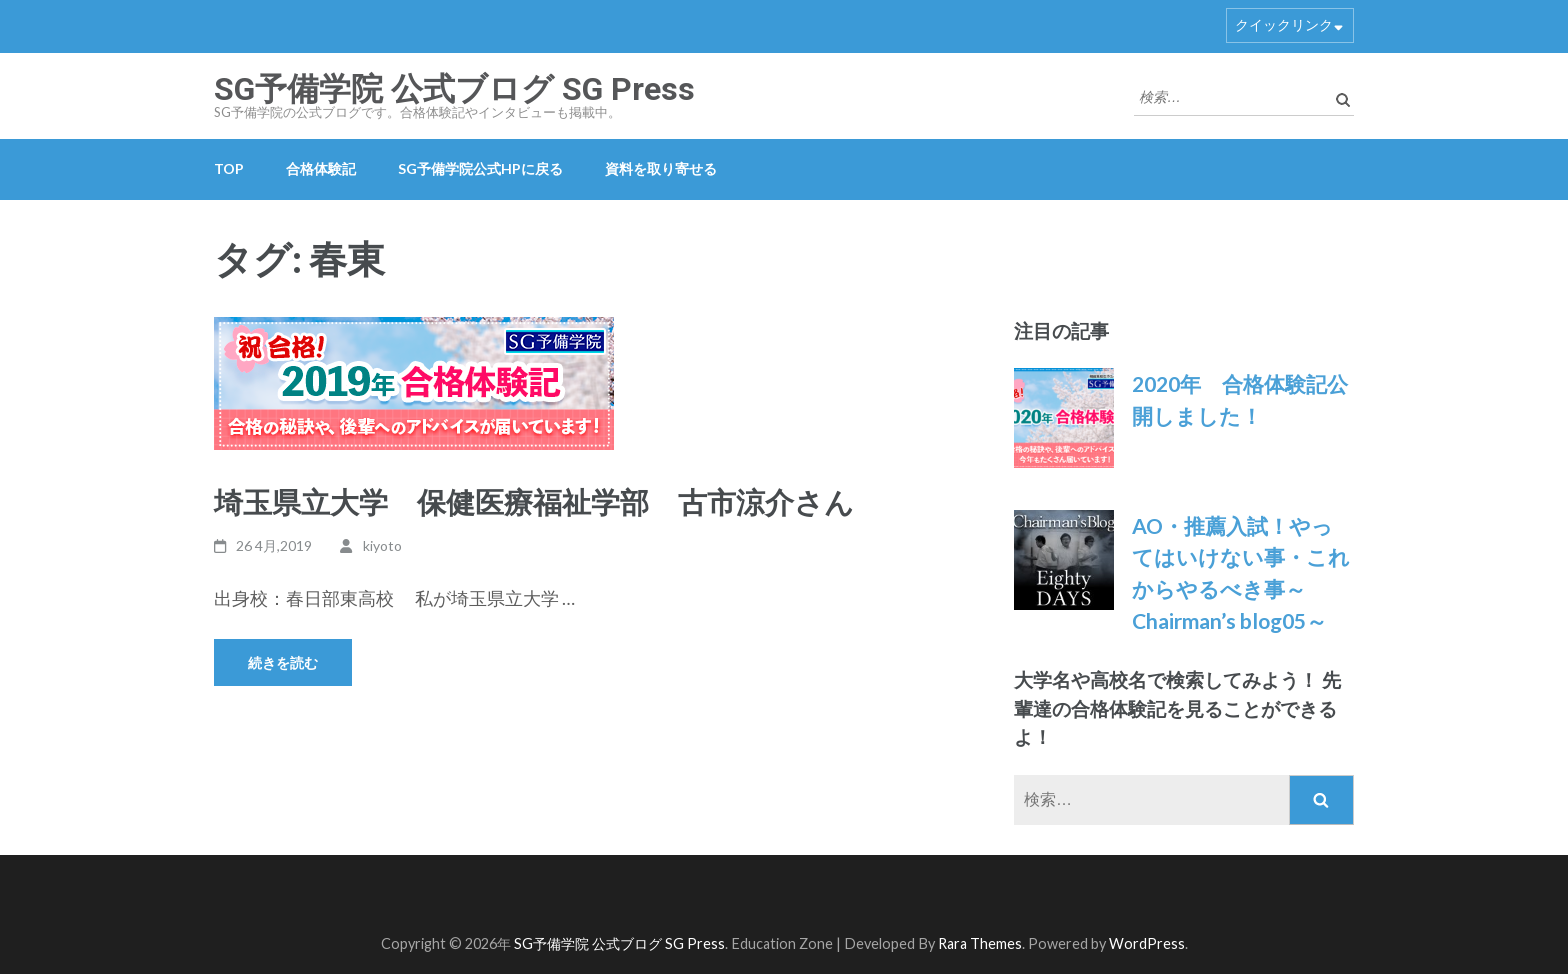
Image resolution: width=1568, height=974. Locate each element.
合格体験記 (321, 168)
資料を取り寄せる (661, 168)
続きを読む (283, 662)
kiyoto (382, 545)
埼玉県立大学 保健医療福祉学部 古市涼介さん (534, 501)
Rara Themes (980, 943)
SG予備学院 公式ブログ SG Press (454, 89)
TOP (229, 168)
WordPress (1147, 943)
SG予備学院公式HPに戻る (480, 168)
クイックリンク (1284, 24)
